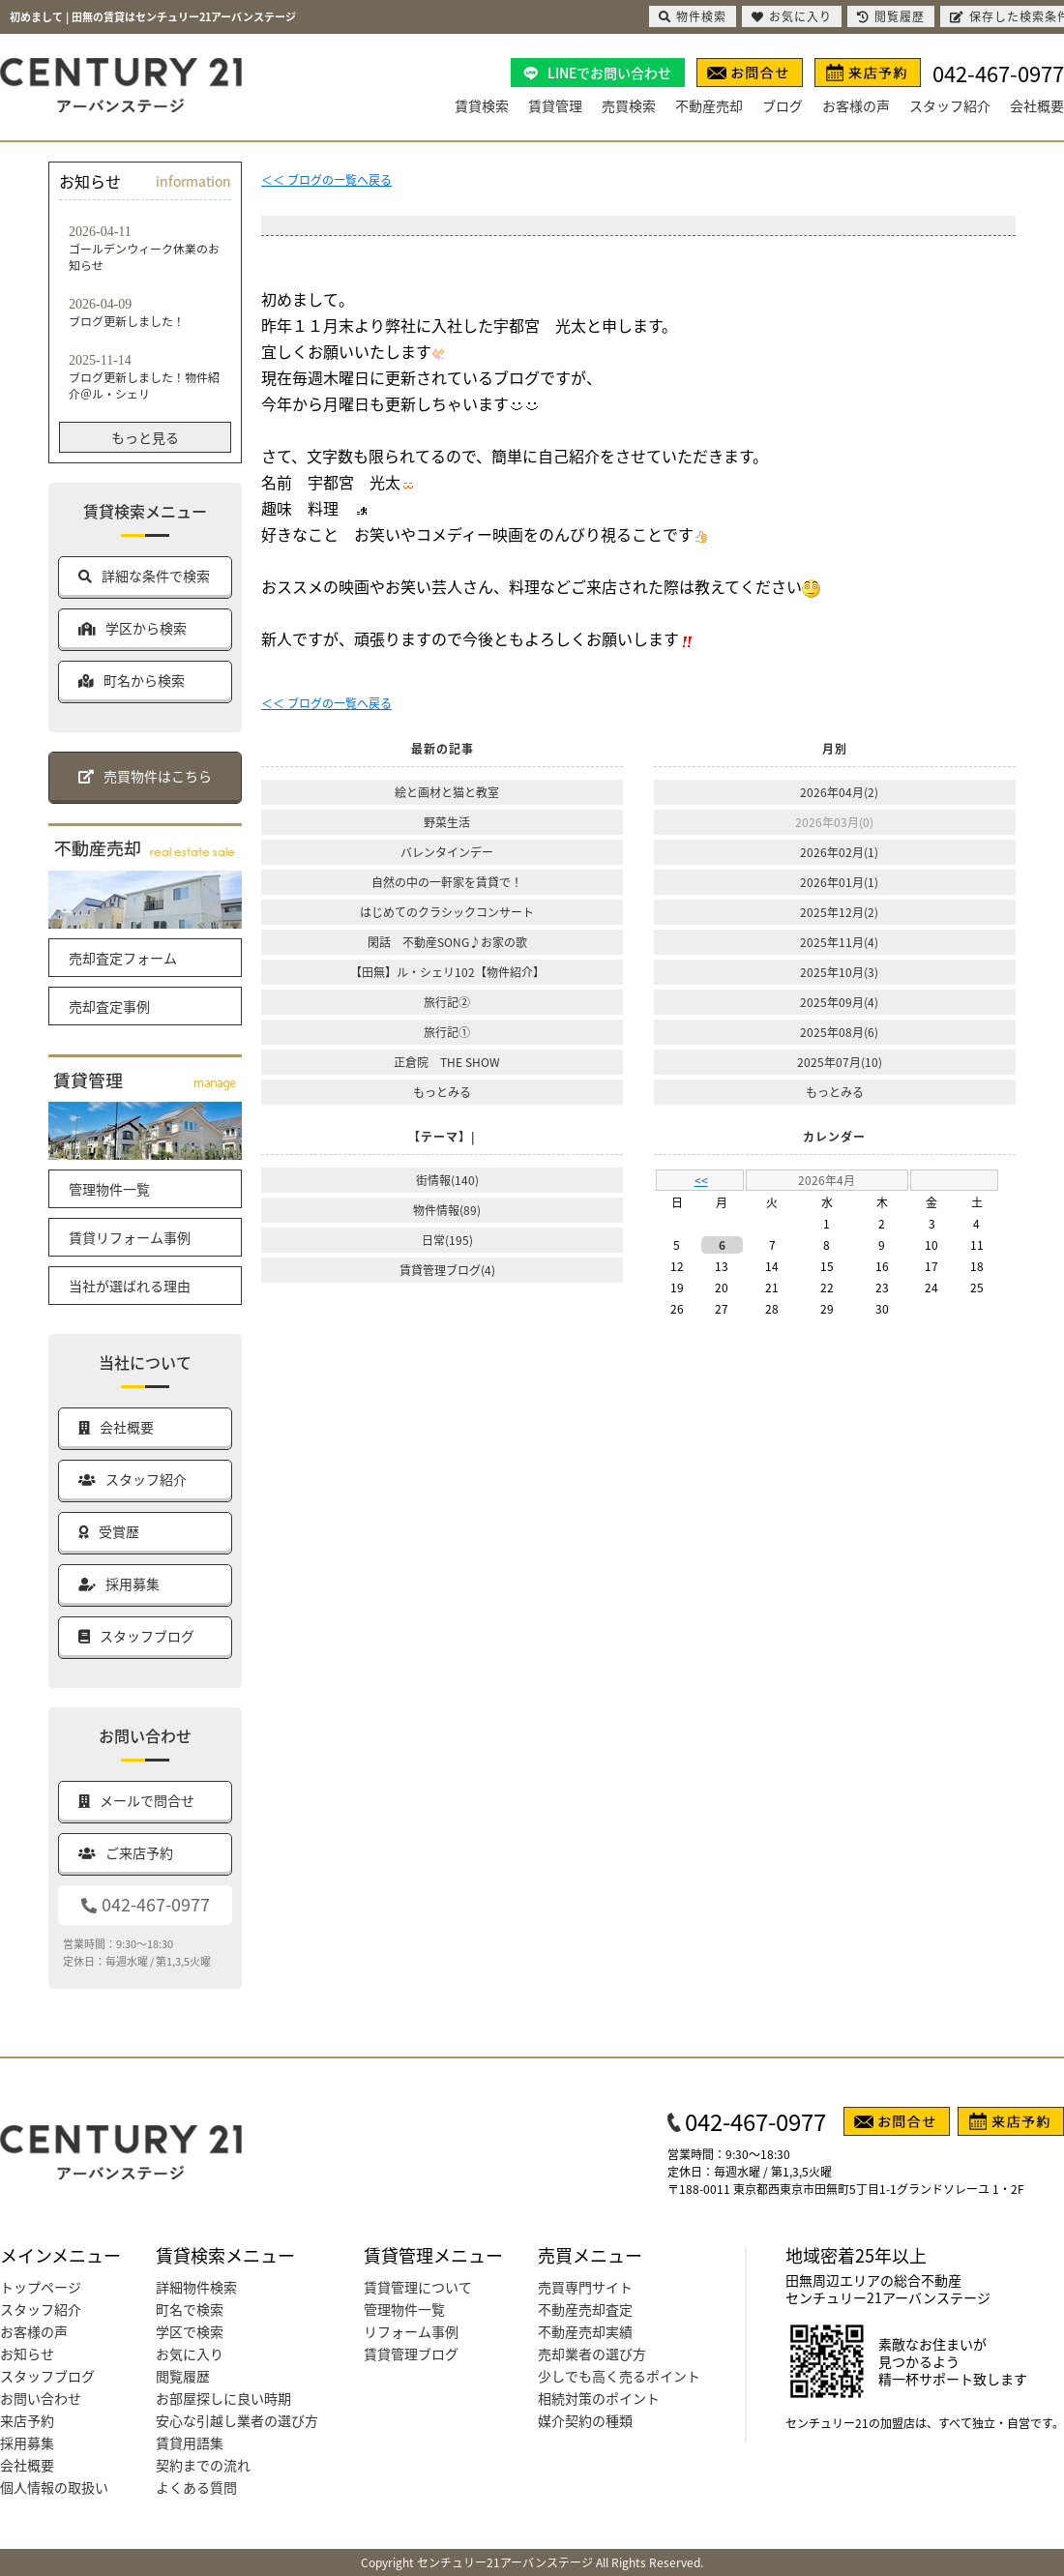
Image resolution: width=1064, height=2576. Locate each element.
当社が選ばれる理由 (130, 1285)
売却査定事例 (109, 1006)
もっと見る (145, 437)
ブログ (782, 105)
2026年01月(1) (839, 881)
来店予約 (27, 2420)
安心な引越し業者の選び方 (237, 2420)
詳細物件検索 (196, 2286)
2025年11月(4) (839, 941)
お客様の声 (856, 105)
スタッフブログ (47, 2375)
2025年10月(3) (839, 971)
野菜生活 (447, 822)
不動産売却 (709, 105)
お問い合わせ (40, 2398)
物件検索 (692, 16)
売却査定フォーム (123, 957)
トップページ (40, 2286)
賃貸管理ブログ (411, 2353)
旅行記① (447, 1031)
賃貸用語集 (189, 2442)
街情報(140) (447, 1179)
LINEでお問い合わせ (609, 72)
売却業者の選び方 (592, 2353)
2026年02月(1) (839, 852)
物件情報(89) (447, 1209)
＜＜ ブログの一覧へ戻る (326, 179)
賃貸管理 (555, 105)
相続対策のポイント (599, 2398)
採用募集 (27, 2442)
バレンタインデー (446, 852)
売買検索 (629, 105)
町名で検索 (189, 2309)
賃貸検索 (482, 105)
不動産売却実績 (585, 2331)
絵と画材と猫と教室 (447, 792)
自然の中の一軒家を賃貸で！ (446, 881)
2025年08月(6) (839, 1031)
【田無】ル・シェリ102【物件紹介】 (447, 971)
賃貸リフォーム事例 (130, 1237)
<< (701, 1179)
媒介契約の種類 (585, 2420)
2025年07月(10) (839, 1061)
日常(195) (447, 1239)
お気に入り (189, 2353)
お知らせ (27, 2353)
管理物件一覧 (109, 1189)
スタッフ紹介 (949, 105)
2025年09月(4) (839, 1001)
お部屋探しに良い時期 (223, 2398)
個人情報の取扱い (54, 2487)
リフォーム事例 (411, 2331)
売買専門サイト (585, 2286)
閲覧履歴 (183, 2375)
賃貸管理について (418, 2286)
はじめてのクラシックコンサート (447, 911)
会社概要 (1037, 105)
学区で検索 (189, 2331)
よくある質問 (196, 2487)
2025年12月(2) (839, 911)
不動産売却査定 (585, 2309)
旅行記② (447, 1001)
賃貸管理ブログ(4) (447, 1269)
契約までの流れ (203, 2464)
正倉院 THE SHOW (447, 1061)
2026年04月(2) (839, 792)
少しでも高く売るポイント (619, 2375)
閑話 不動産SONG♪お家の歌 (447, 941)
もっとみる (442, 1091)
